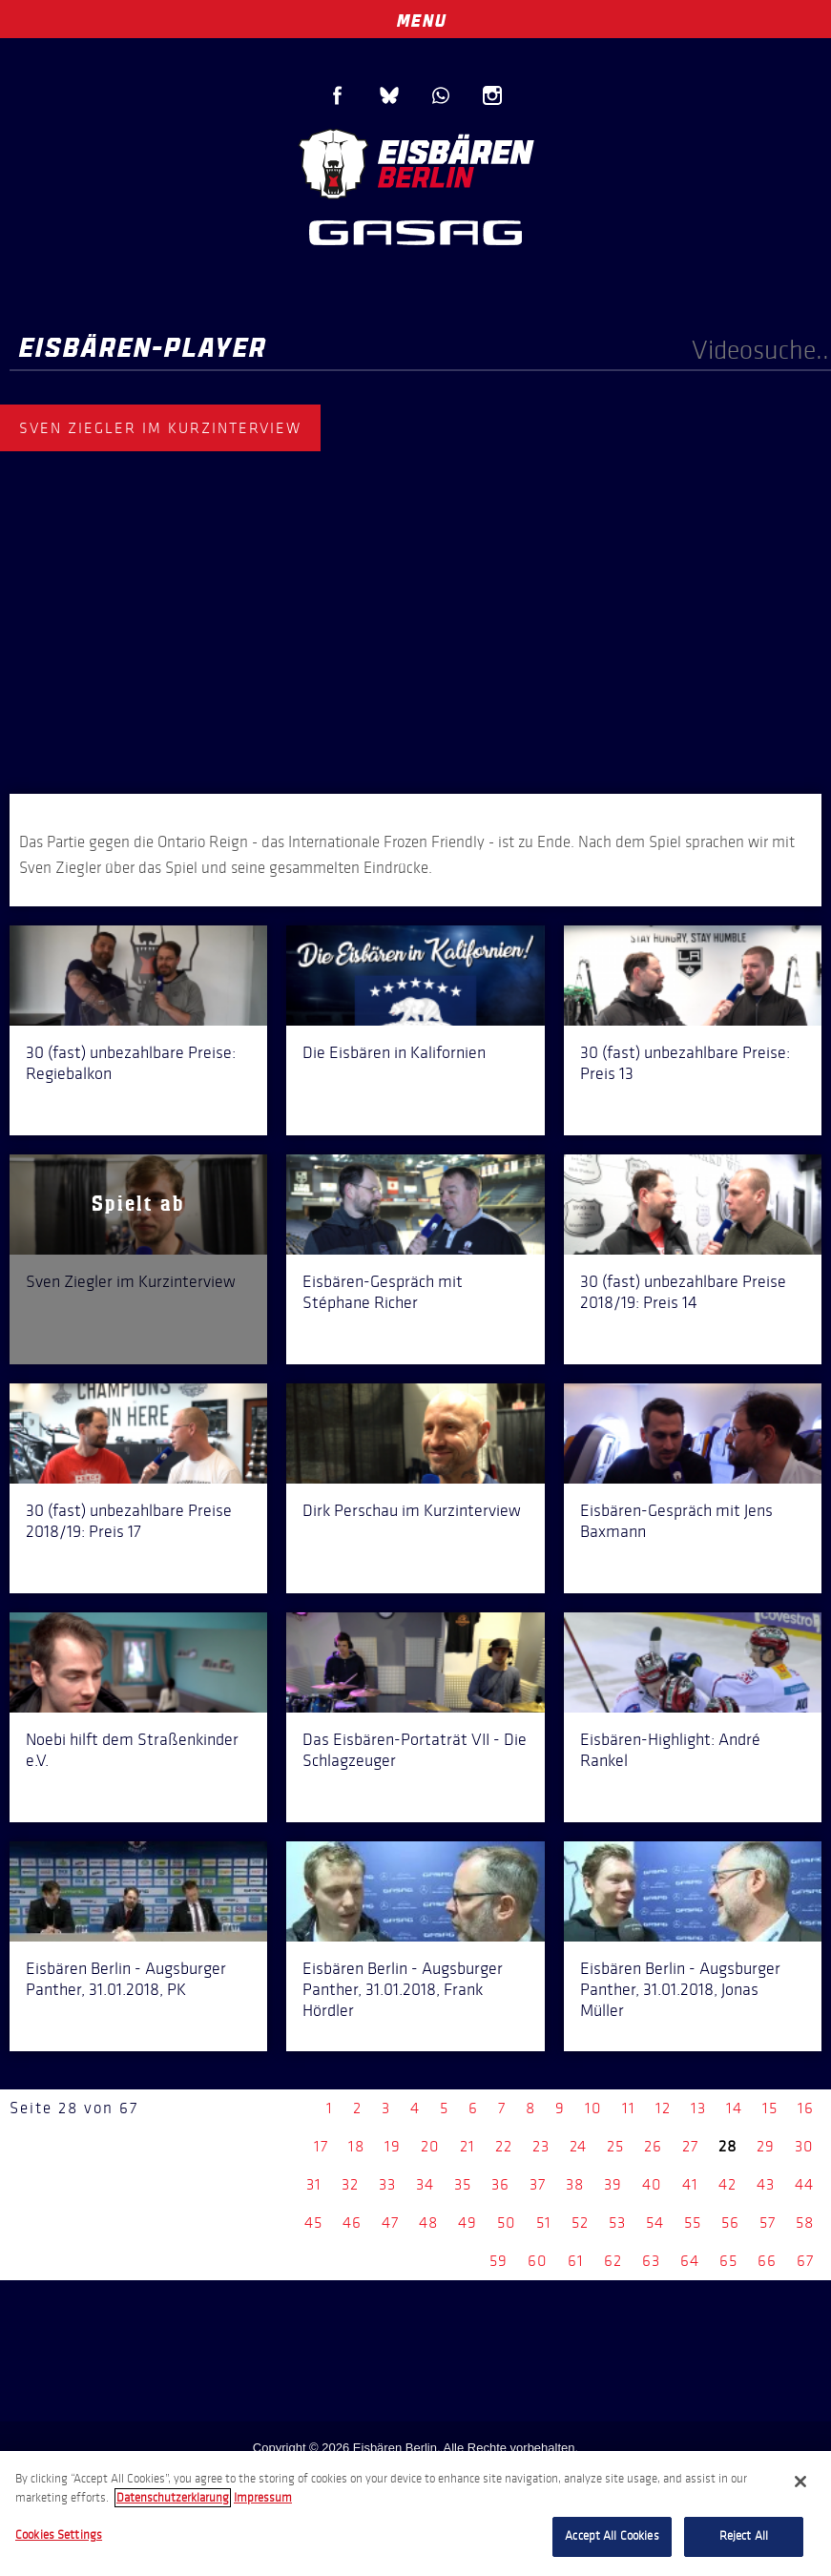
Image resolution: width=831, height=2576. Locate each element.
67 (805, 2261)
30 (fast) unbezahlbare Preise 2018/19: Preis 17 (129, 1521)
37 (538, 2184)
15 (770, 2108)
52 (580, 2222)
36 (500, 2184)
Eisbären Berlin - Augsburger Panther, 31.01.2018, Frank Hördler (402, 1989)
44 (804, 2184)
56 (730, 2222)
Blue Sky (389, 95)
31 (314, 2184)
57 (767, 2222)
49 (467, 2222)
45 (313, 2222)
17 (321, 2146)
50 (506, 2222)
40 (652, 2184)
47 (390, 2222)
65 (728, 2261)
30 (804, 2146)
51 (543, 2222)
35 (462, 2184)
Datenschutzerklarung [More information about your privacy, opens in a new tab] (172, 2497)
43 (766, 2184)
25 (615, 2146)
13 (698, 2108)
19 (392, 2146)
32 (350, 2184)
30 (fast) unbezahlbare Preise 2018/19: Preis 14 (683, 1292)
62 (613, 2261)
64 (689, 2261)
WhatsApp (440, 95)
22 (503, 2146)
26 (653, 2146)
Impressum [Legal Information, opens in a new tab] (263, 2497)
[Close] (800, 2482)
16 (806, 2108)
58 (805, 2222)
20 (430, 2146)
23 (541, 2146)
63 (651, 2261)
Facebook (337, 95)
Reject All (743, 2536)
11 (628, 2108)
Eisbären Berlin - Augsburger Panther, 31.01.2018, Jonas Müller (680, 1989)
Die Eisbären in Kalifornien (394, 1052)
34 (425, 2184)
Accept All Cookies (611, 2536)
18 (356, 2146)
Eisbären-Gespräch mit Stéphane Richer (382, 1292)
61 (576, 2261)
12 (663, 2108)
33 (387, 2184)
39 (613, 2184)
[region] (415, 2513)
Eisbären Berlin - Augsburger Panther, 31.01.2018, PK (126, 1979)
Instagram (492, 95)
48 (428, 2222)
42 (727, 2184)
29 (766, 2146)
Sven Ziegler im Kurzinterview (131, 1281)
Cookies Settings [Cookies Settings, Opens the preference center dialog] (58, 2535)
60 (538, 2261)
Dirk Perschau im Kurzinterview (411, 1510)
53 (617, 2222)
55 (692, 2222)
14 (734, 2108)
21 (467, 2146)
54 (655, 2222)
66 (767, 2261)
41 (690, 2184)
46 (352, 2222)
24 (578, 2146)
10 (593, 2108)
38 (575, 2184)
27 (690, 2146)
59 (498, 2261)
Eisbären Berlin (416, 161)
